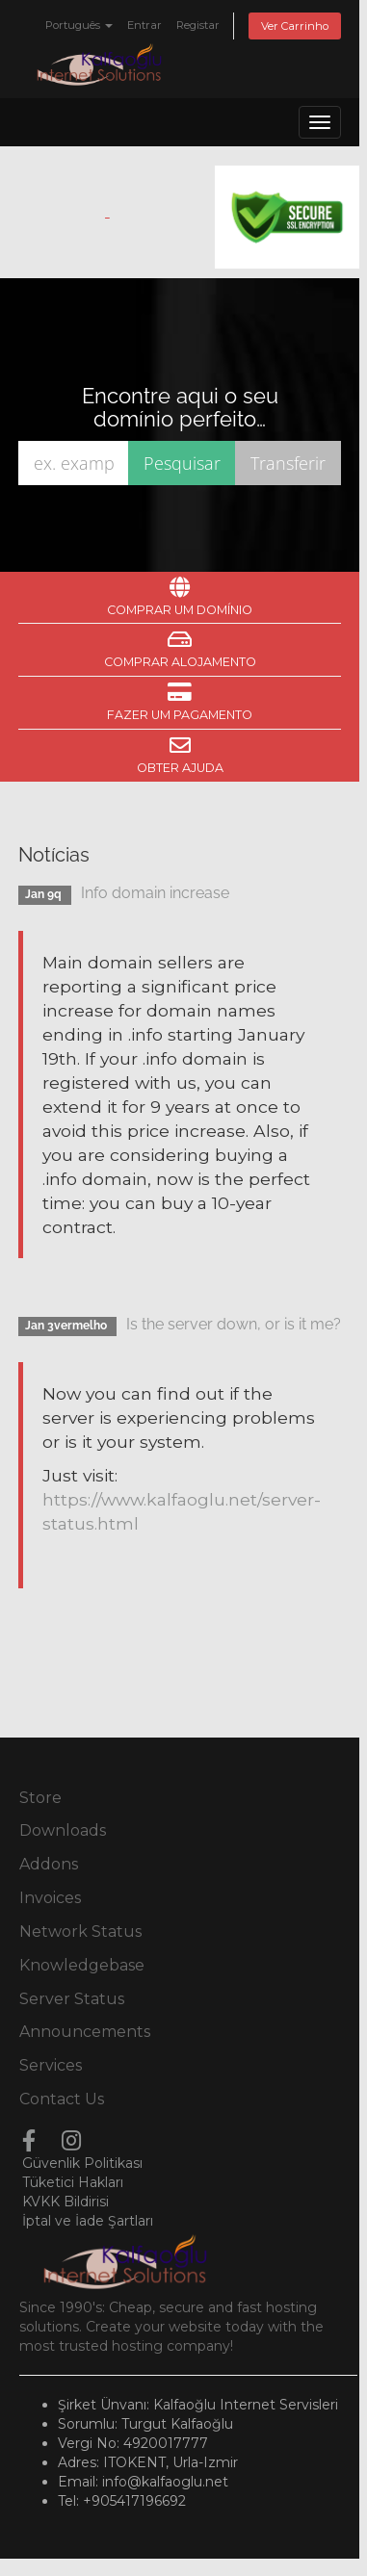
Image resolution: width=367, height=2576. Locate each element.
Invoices (50, 1898)
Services (50, 2065)
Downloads (62, 1830)
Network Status (80, 1931)
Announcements (84, 2031)
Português (79, 25)
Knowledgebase (81, 1965)
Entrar (144, 25)
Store (40, 1798)
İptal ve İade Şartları (87, 2220)
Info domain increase (155, 893)
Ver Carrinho (294, 26)
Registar (198, 25)
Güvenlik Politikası (82, 2163)
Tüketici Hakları (72, 2182)
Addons (48, 1864)
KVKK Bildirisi (65, 2201)
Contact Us (61, 2099)
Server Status (71, 1999)
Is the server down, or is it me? (233, 1324)
